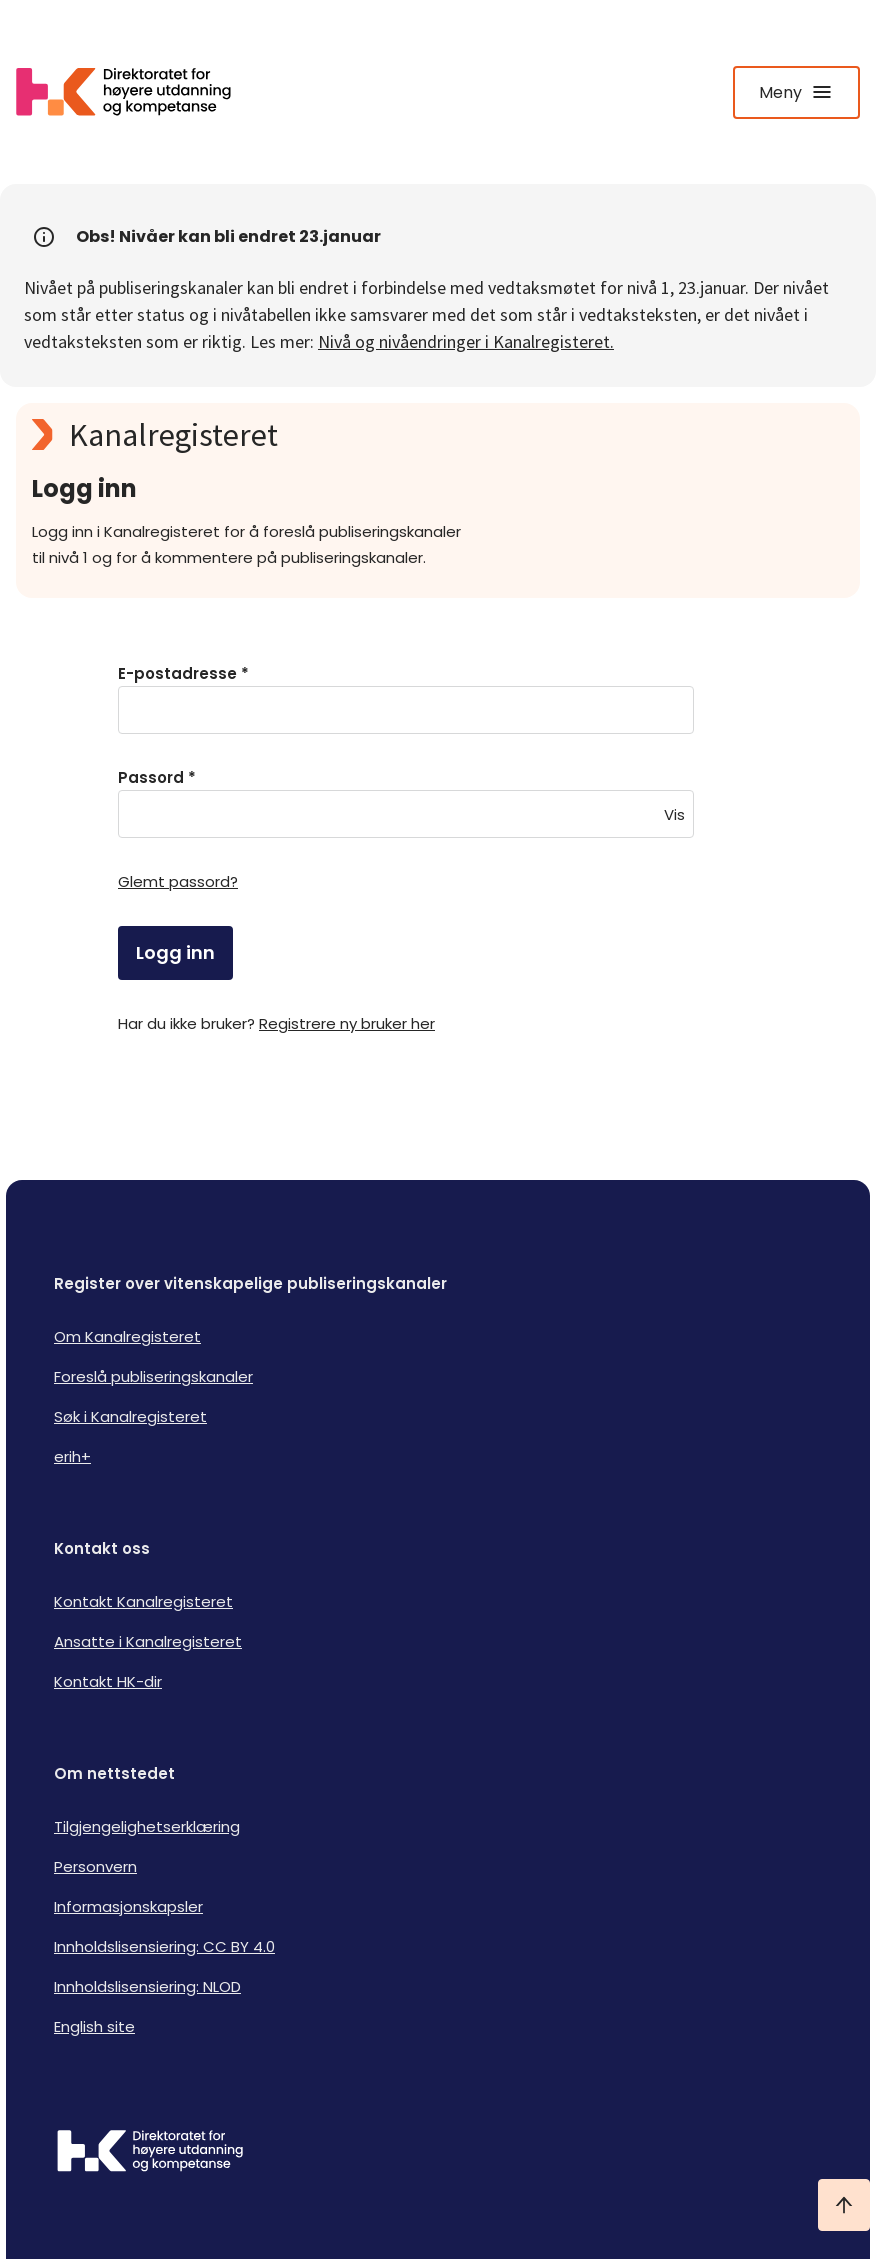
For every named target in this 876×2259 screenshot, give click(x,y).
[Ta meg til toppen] (844, 2205)
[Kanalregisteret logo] (432, 435)
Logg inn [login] (175, 952)
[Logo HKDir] (438, 2153)
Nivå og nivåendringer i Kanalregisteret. (466, 341)
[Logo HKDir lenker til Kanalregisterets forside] (136, 92)
